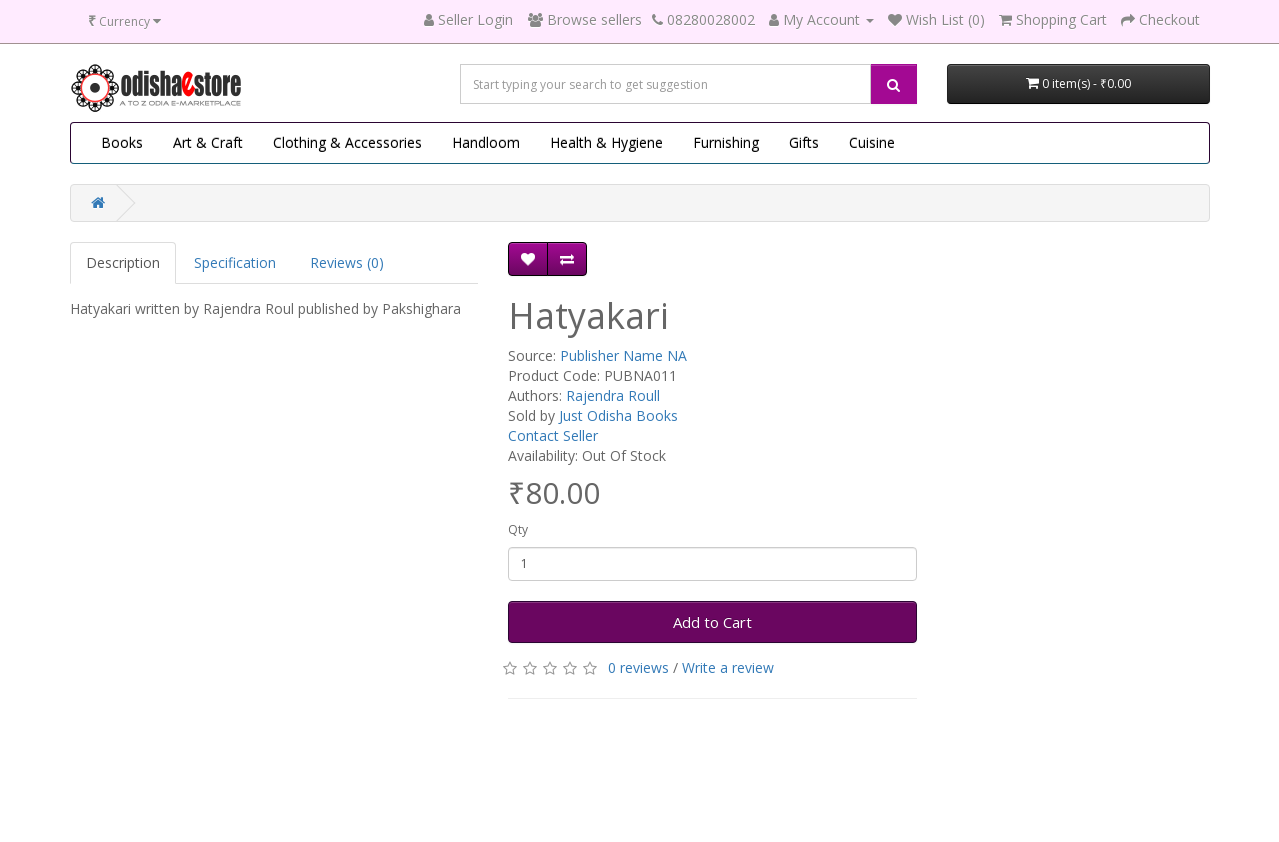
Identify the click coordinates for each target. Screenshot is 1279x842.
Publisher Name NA (623, 355)
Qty (518, 529)
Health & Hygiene (606, 142)
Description (123, 262)
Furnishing (726, 142)
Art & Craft (208, 142)
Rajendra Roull (613, 395)
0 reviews (638, 667)
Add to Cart (712, 622)
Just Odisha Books (618, 415)
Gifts (804, 142)
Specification (235, 262)
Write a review (728, 667)
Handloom (486, 142)
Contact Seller (553, 435)
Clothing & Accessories (347, 142)
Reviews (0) (347, 262)
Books (122, 142)
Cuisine (872, 142)
